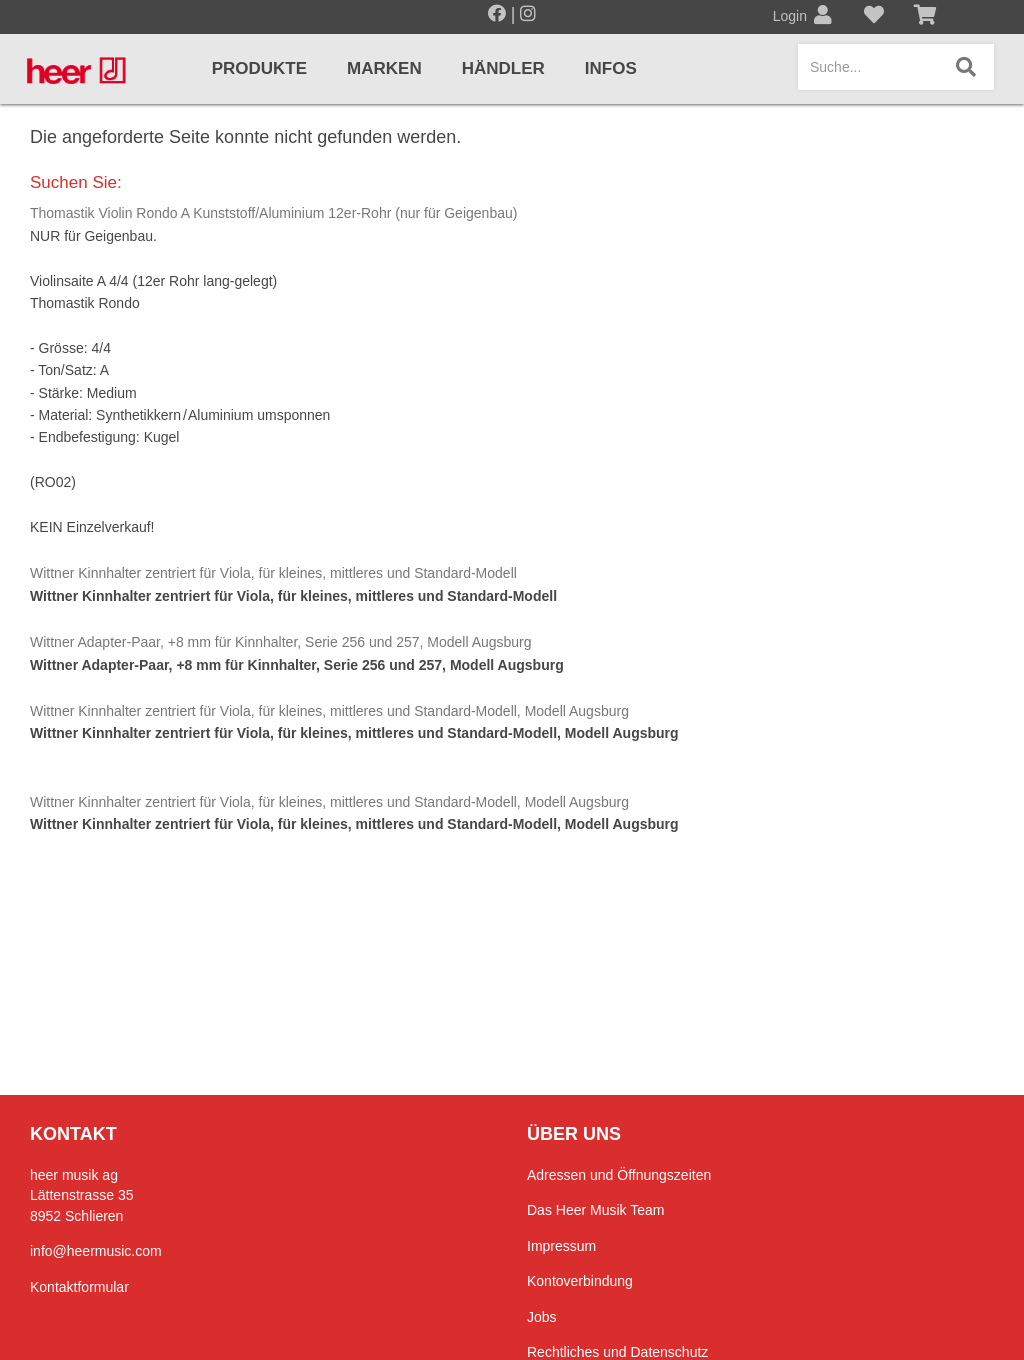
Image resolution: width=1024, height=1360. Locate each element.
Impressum (561, 1246)
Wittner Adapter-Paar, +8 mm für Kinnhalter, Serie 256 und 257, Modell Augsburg (281, 642)
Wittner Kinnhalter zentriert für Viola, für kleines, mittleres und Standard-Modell (273, 573)
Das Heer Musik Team (595, 1210)
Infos (611, 68)
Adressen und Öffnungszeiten (619, 1175)
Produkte (259, 68)
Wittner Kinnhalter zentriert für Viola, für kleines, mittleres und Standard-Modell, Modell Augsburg (329, 711)
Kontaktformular (79, 1287)
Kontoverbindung (580, 1281)
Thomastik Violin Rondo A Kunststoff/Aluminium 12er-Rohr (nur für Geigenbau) (273, 213)
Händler (503, 68)
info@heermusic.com (96, 1251)
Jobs (542, 1317)
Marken (384, 68)
